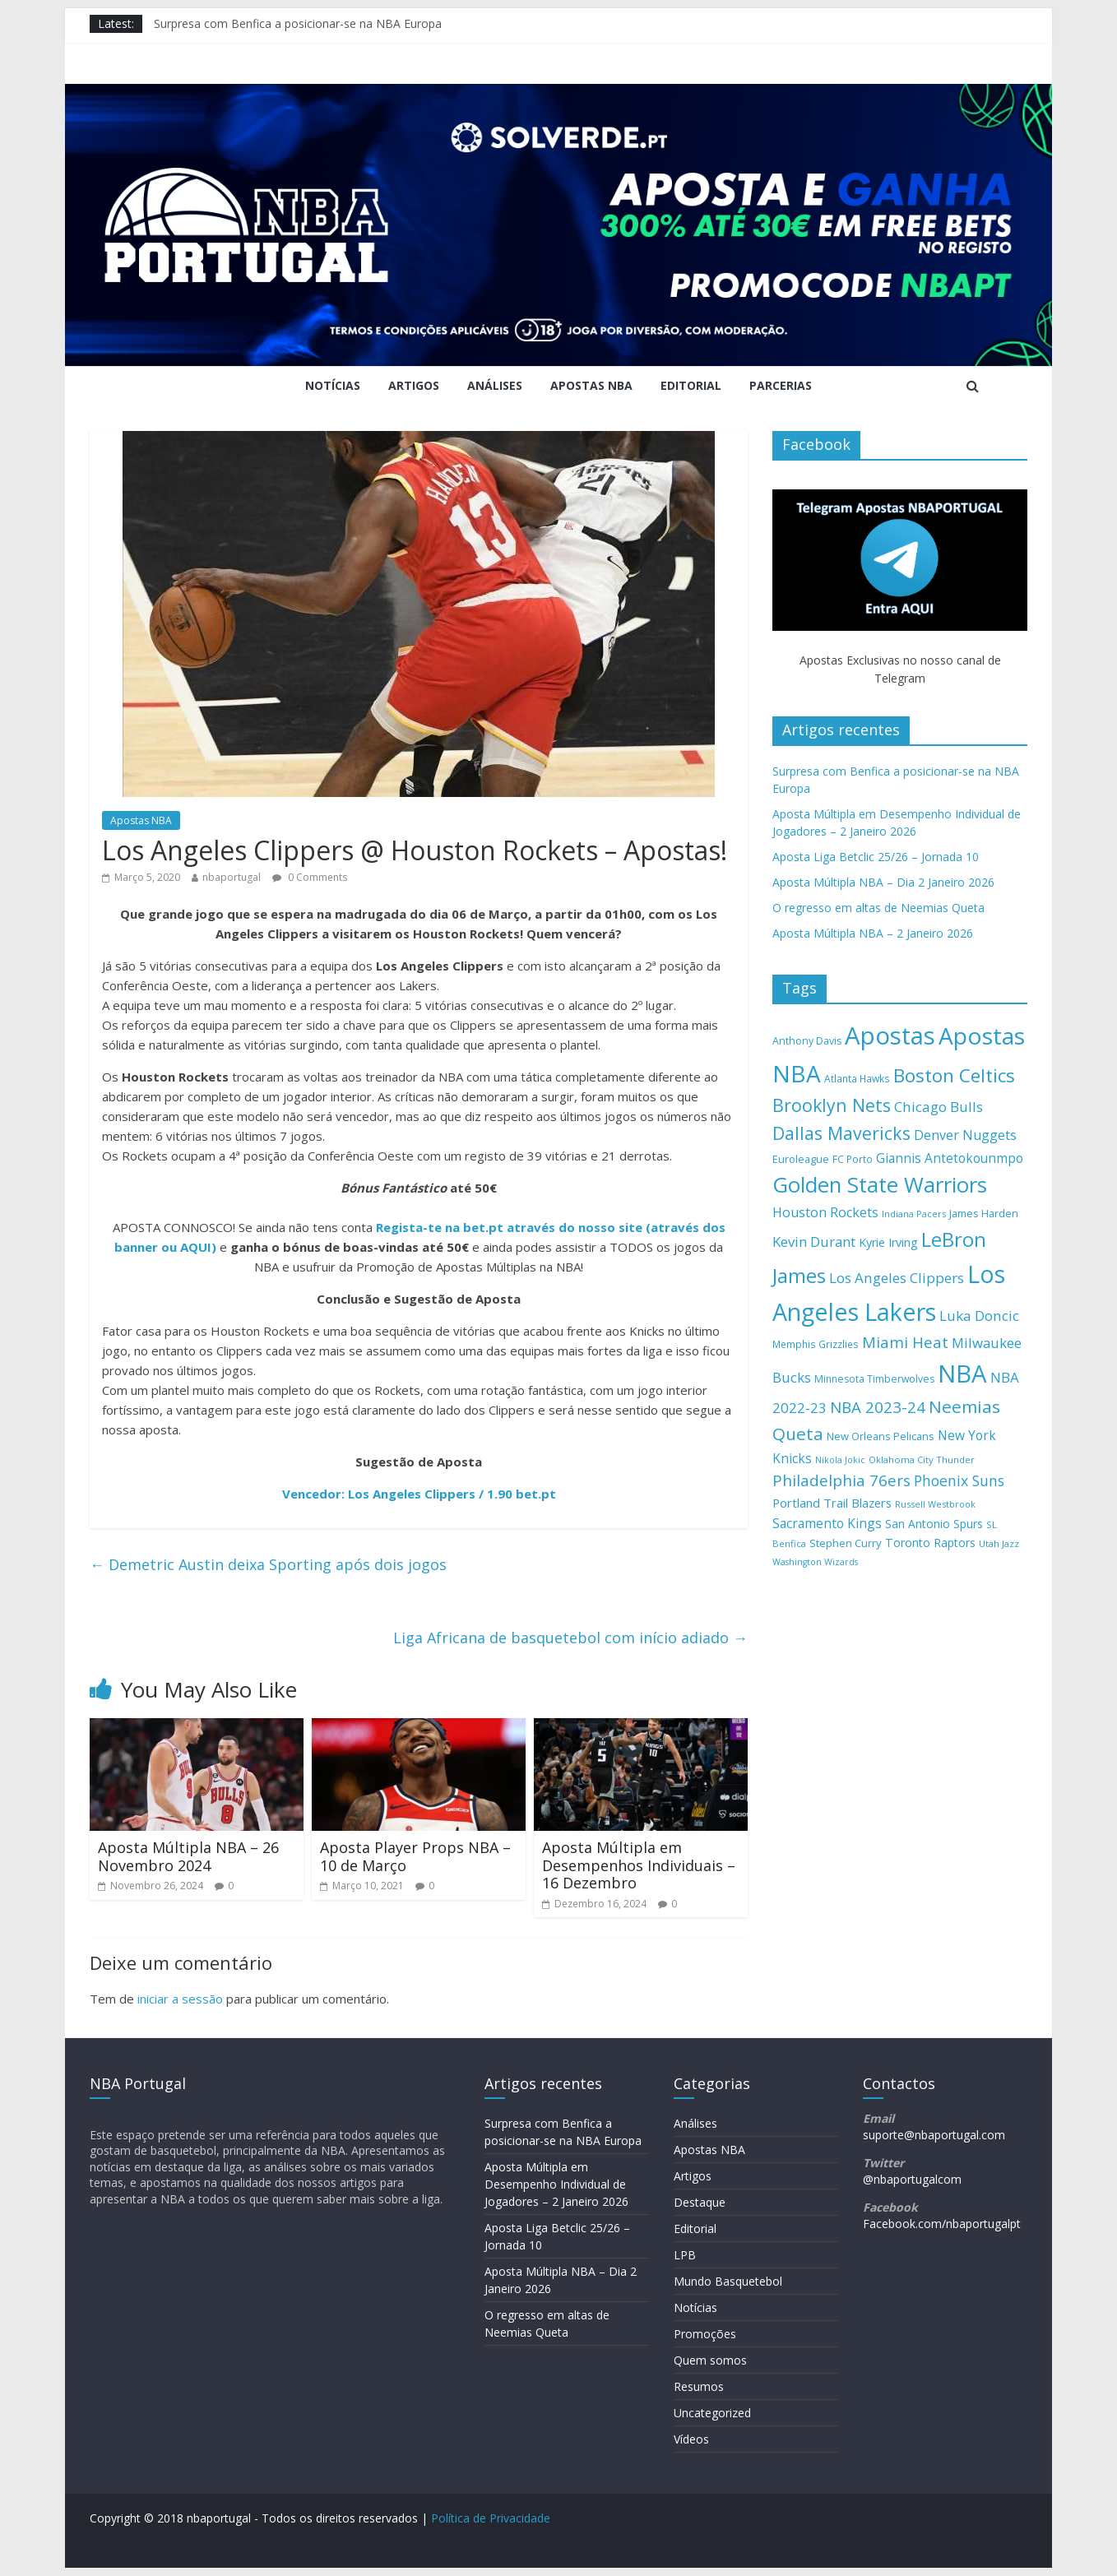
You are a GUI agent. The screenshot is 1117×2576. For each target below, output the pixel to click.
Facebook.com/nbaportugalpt (942, 2223)
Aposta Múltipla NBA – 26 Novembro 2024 (188, 1856)
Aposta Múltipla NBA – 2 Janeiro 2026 (872, 933)
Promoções (705, 2334)
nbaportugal (231, 877)
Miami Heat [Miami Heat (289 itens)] (905, 1342)
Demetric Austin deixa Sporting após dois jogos (268, 1564)
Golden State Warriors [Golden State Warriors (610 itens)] (879, 1184)
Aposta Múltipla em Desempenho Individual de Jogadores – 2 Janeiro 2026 (556, 2184)
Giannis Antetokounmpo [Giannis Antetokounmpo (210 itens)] (949, 1158)
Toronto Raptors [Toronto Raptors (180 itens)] (930, 1542)
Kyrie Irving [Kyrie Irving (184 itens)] (888, 1242)
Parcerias (780, 385)
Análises (494, 385)
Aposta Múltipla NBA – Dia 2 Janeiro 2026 (883, 882)
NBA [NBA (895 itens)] (962, 1373)
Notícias (332, 385)
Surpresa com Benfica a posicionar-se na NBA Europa (298, 23)
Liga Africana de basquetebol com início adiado (570, 1637)
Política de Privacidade (490, 2518)
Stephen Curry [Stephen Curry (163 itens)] (845, 1543)
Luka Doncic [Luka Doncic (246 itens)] (979, 1315)
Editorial (690, 385)
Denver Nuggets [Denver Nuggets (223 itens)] (965, 1135)
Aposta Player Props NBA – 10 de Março (415, 1856)
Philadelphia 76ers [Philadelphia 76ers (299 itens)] (841, 1480)
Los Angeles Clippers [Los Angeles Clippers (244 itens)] (896, 1277)
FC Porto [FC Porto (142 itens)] (852, 1159)
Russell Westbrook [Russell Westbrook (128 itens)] (935, 1504)
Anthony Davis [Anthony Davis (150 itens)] (806, 1041)
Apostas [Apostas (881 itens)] (890, 1035)
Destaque (699, 2202)
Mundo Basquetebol (728, 2281)
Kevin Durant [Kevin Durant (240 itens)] (813, 1241)
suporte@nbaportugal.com (934, 2135)
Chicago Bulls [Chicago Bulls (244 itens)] (938, 1106)
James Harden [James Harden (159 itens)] (983, 1213)
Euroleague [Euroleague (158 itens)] (800, 1158)
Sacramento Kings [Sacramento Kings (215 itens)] (827, 1523)
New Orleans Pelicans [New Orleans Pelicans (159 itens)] (880, 1436)
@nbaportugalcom (912, 2179)
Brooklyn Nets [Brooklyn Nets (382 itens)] (831, 1105)
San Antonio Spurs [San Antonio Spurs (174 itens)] (934, 1523)
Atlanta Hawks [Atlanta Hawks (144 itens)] (857, 1079)
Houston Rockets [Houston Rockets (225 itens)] (825, 1212)
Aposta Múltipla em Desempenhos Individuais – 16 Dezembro (638, 1865)
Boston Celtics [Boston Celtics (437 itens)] (954, 1075)
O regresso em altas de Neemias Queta (878, 907)
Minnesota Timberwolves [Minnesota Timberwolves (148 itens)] (874, 1379)
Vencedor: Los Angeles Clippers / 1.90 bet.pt (419, 1493)
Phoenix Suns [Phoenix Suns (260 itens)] (959, 1480)
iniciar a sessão (180, 1998)
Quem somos (710, 2360)
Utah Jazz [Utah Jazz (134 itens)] (999, 1543)
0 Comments (309, 877)
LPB (685, 2255)
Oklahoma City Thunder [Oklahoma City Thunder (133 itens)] (922, 1459)
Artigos (413, 385)
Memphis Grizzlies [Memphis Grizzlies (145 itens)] (815, 1344)
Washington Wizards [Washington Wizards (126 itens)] (815, 1562)
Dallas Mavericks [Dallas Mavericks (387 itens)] (841, 1133)
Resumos (699, 2386)
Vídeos (691, 2439)
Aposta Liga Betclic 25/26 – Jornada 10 (875, 856)
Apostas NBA (591, 385)
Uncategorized (712, 2413)
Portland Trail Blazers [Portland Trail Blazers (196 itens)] (832, 1502)
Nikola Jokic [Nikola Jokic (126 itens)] (840, 1460)
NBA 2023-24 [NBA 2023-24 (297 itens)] (877, 1407)
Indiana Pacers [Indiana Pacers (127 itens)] (914, 1213)
